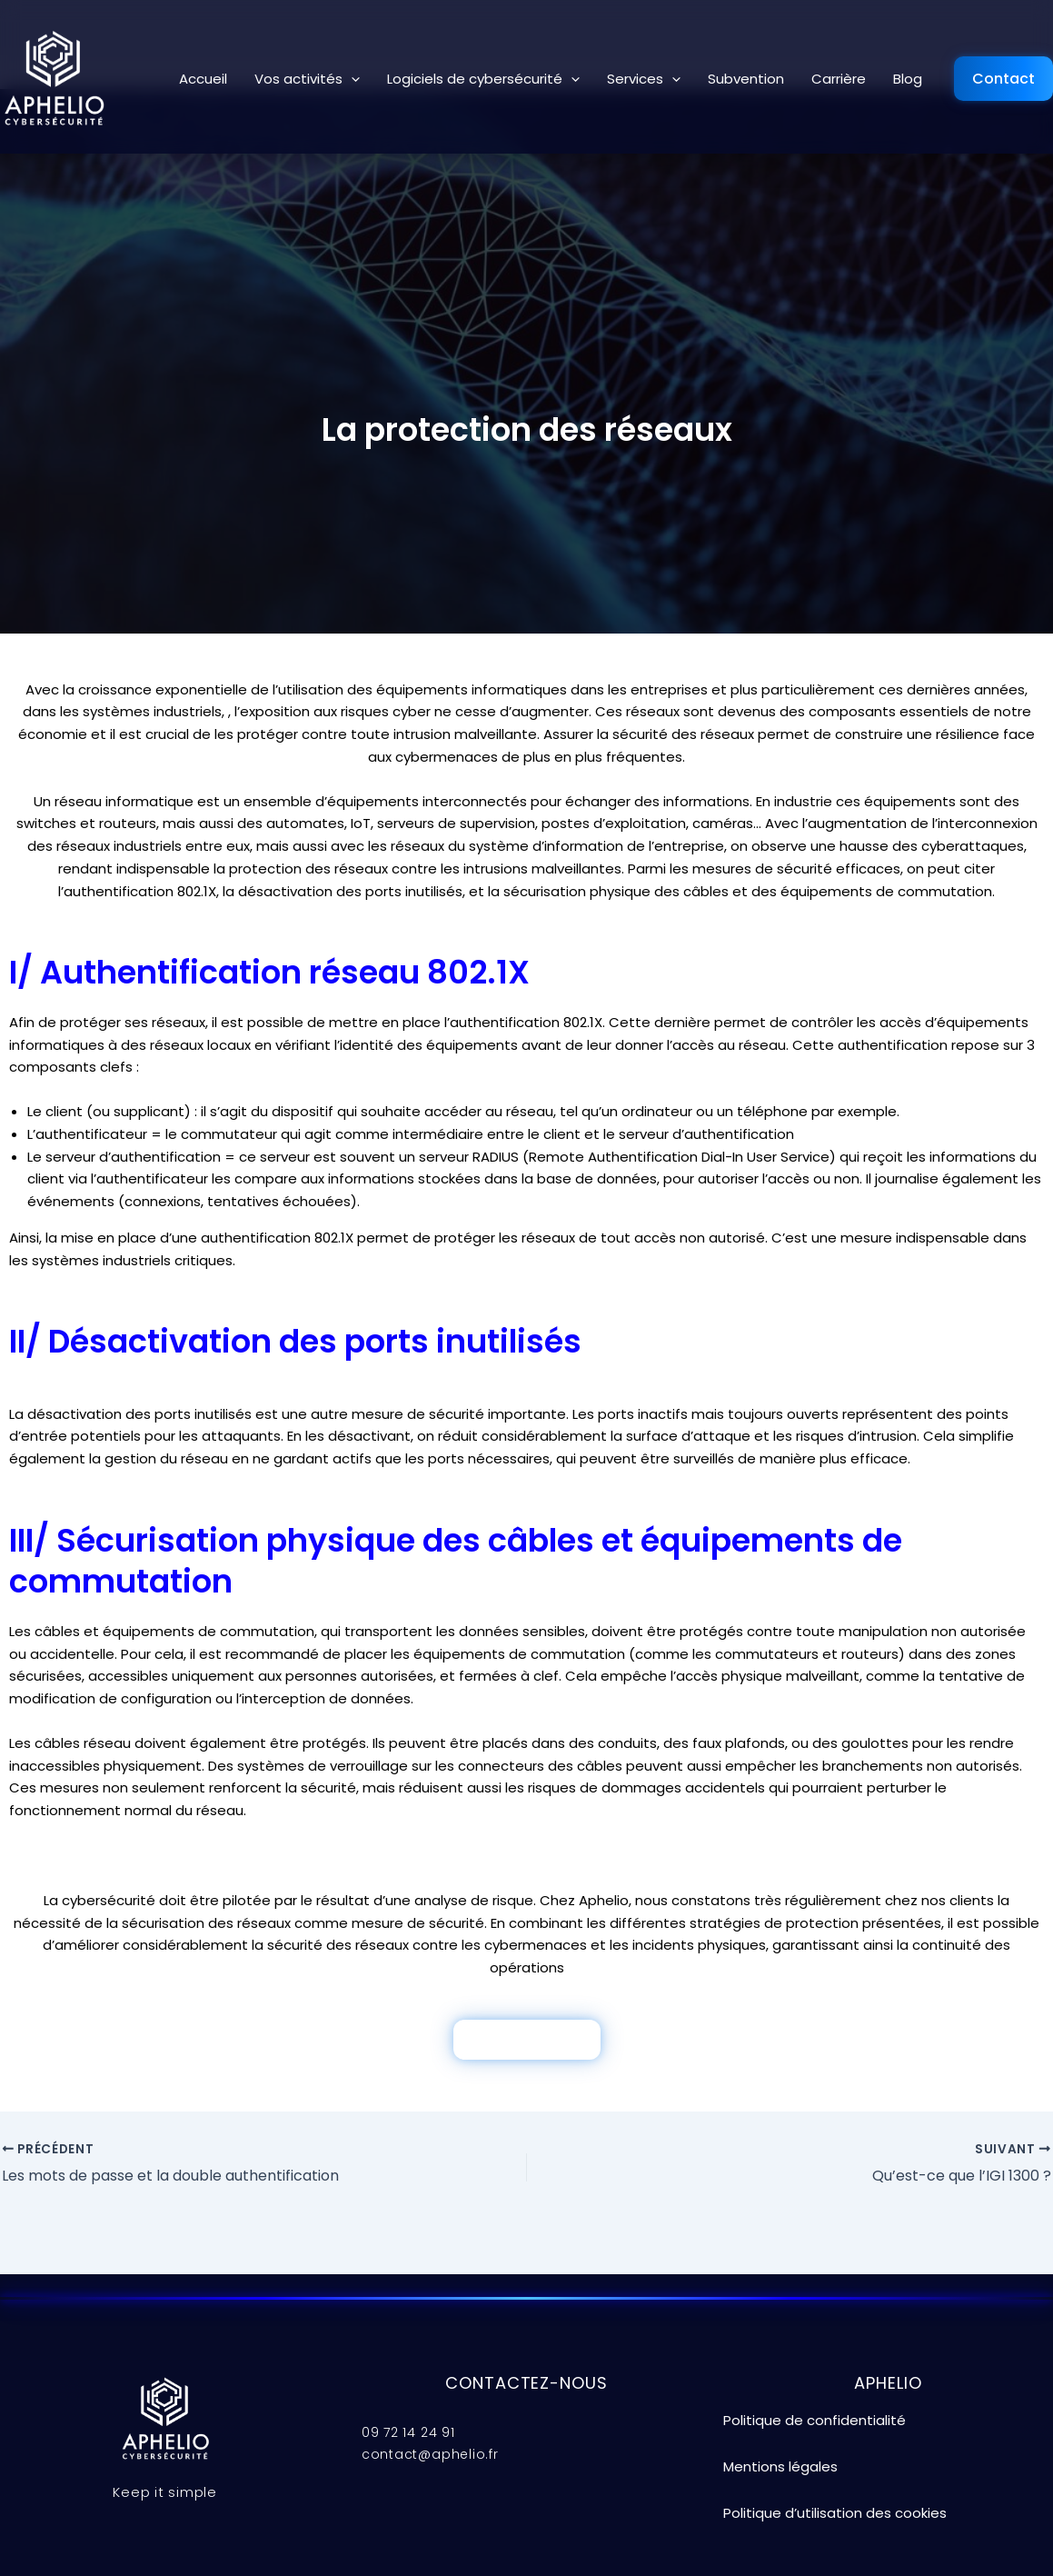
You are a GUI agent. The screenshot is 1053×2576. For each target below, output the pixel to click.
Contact (1003, 78)
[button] (351, 79)
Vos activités (307, 79)
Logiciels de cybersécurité (483, 79)
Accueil (203, 78)
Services (643, 79)
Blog (907, 78)
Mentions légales (780, 2466)
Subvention (746, 78)
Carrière (838, 78)
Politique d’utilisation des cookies (835, 2512)
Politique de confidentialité (814, 2420)
